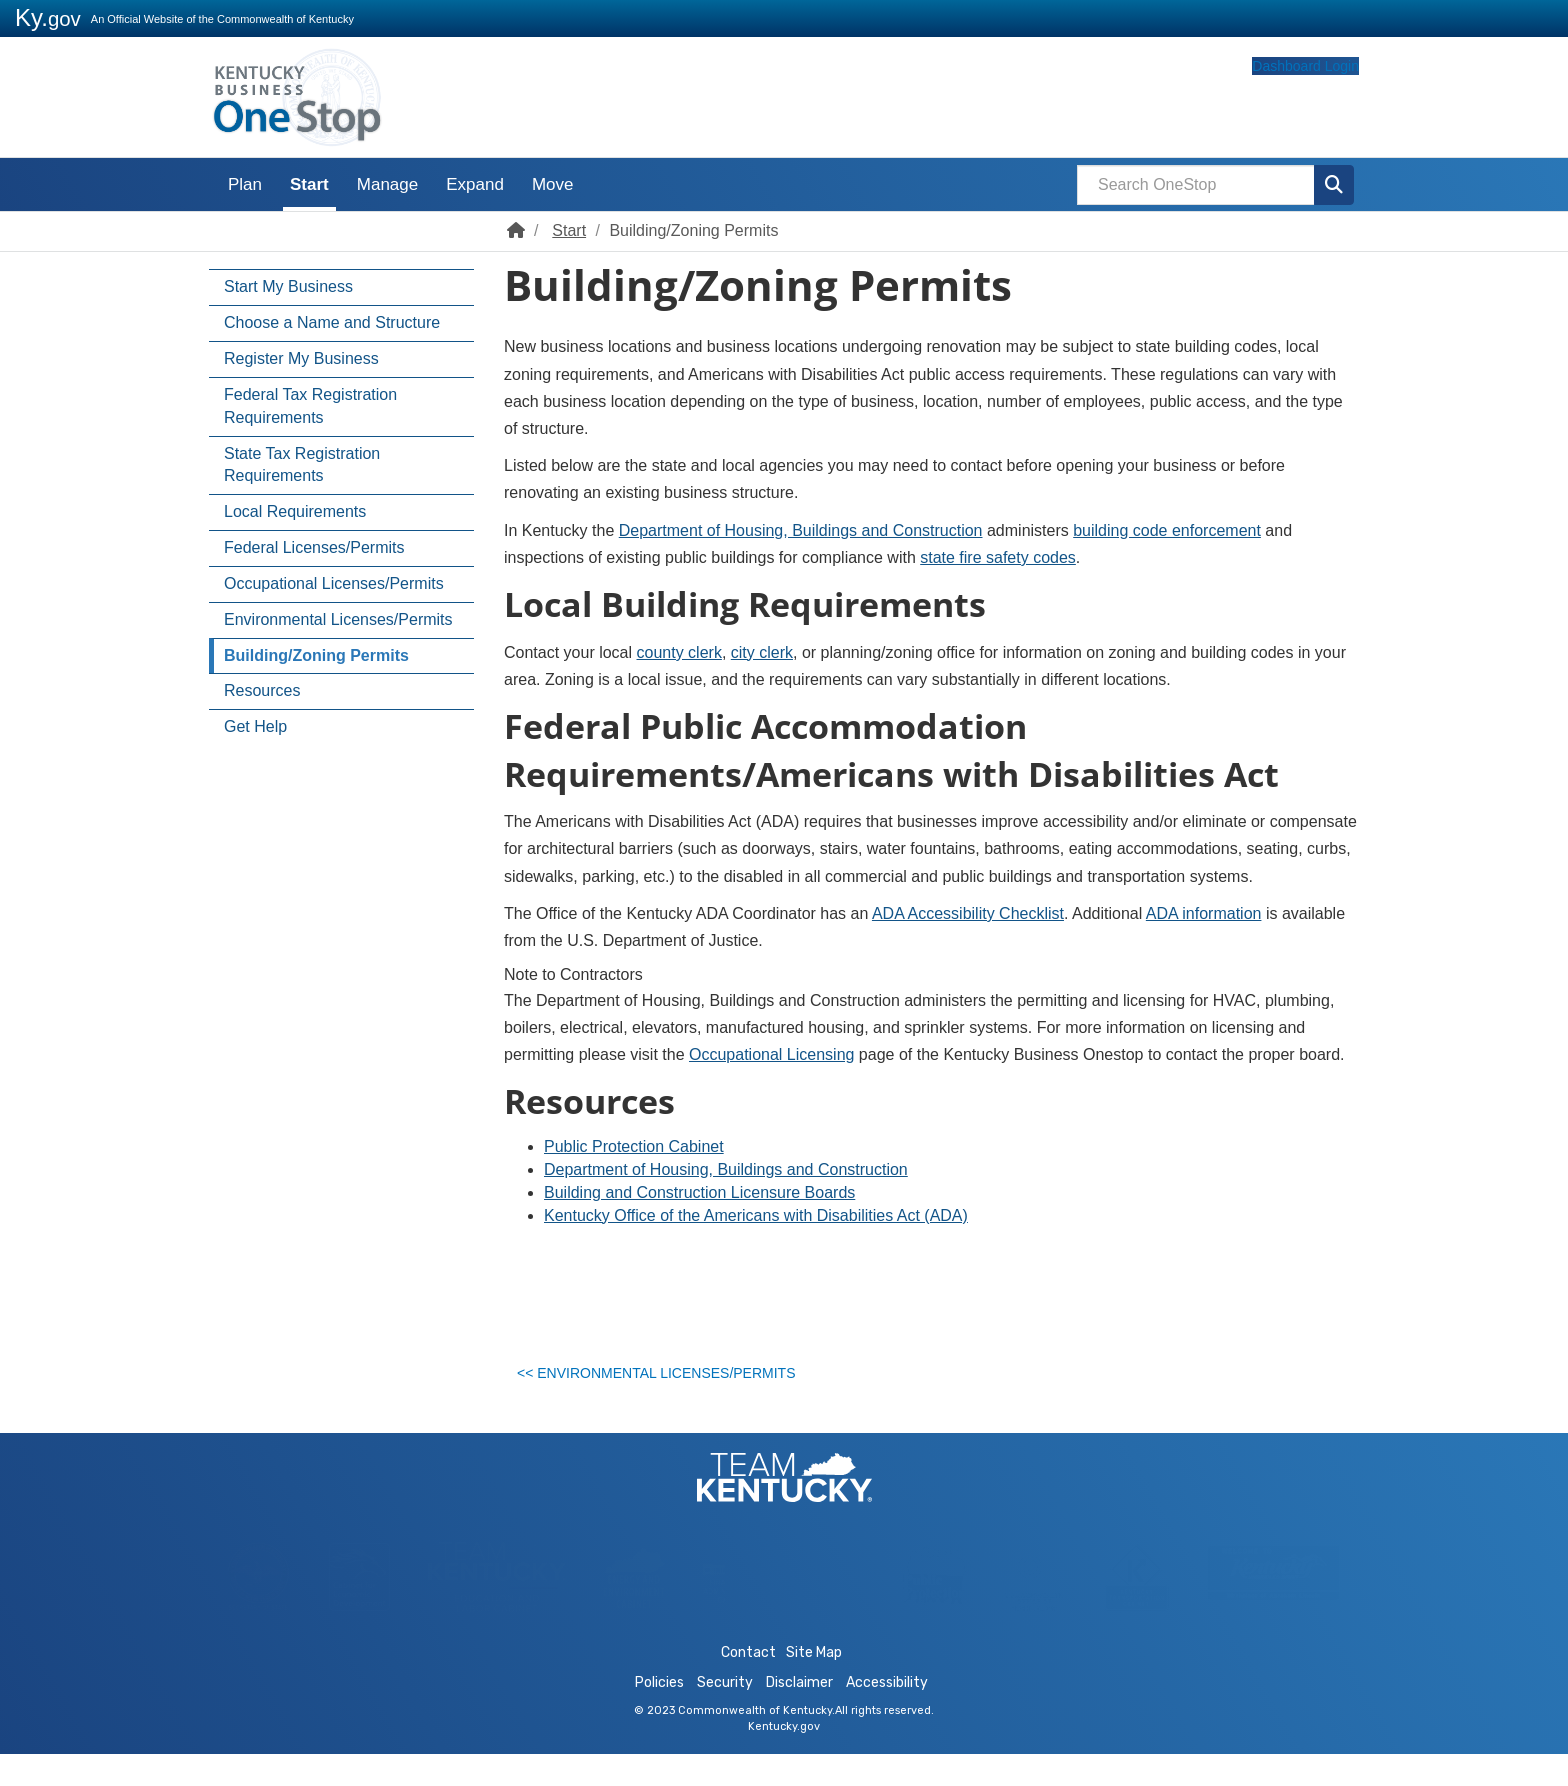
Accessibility (887, 1714)
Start (309, 184)
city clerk (762, 652)
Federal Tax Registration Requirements (310, 406)
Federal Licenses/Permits (314, 547)
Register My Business (301, 358)
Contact (748, 1684)
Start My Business (288, 286)
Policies (659, 1714)
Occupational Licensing (771, 1054)
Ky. (48, 17)
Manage (387, 184)
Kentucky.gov (784, 1758)
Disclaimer (799, 1714)
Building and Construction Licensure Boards (699, 1192)
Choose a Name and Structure (332, 322)
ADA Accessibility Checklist (968, 913)
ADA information (1204, 913)
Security (725, 1714)
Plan (245, 184)
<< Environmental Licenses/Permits (667, 1379)
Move (553, 184)
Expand (475, 184)
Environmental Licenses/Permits (338, 619)
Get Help (255, 726)
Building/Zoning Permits (316, 655)
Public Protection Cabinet (634, 1146)
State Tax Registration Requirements (302, 465)
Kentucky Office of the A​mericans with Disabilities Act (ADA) (756, 1215)
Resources (262, 690)
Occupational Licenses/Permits (334, 583)
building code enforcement (1167, 530)
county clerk (679, 652)
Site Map (814, 1684)
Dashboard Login (1267, 103)
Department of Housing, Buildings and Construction (801, 530)
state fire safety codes (998, 557)
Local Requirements (295, 511)
